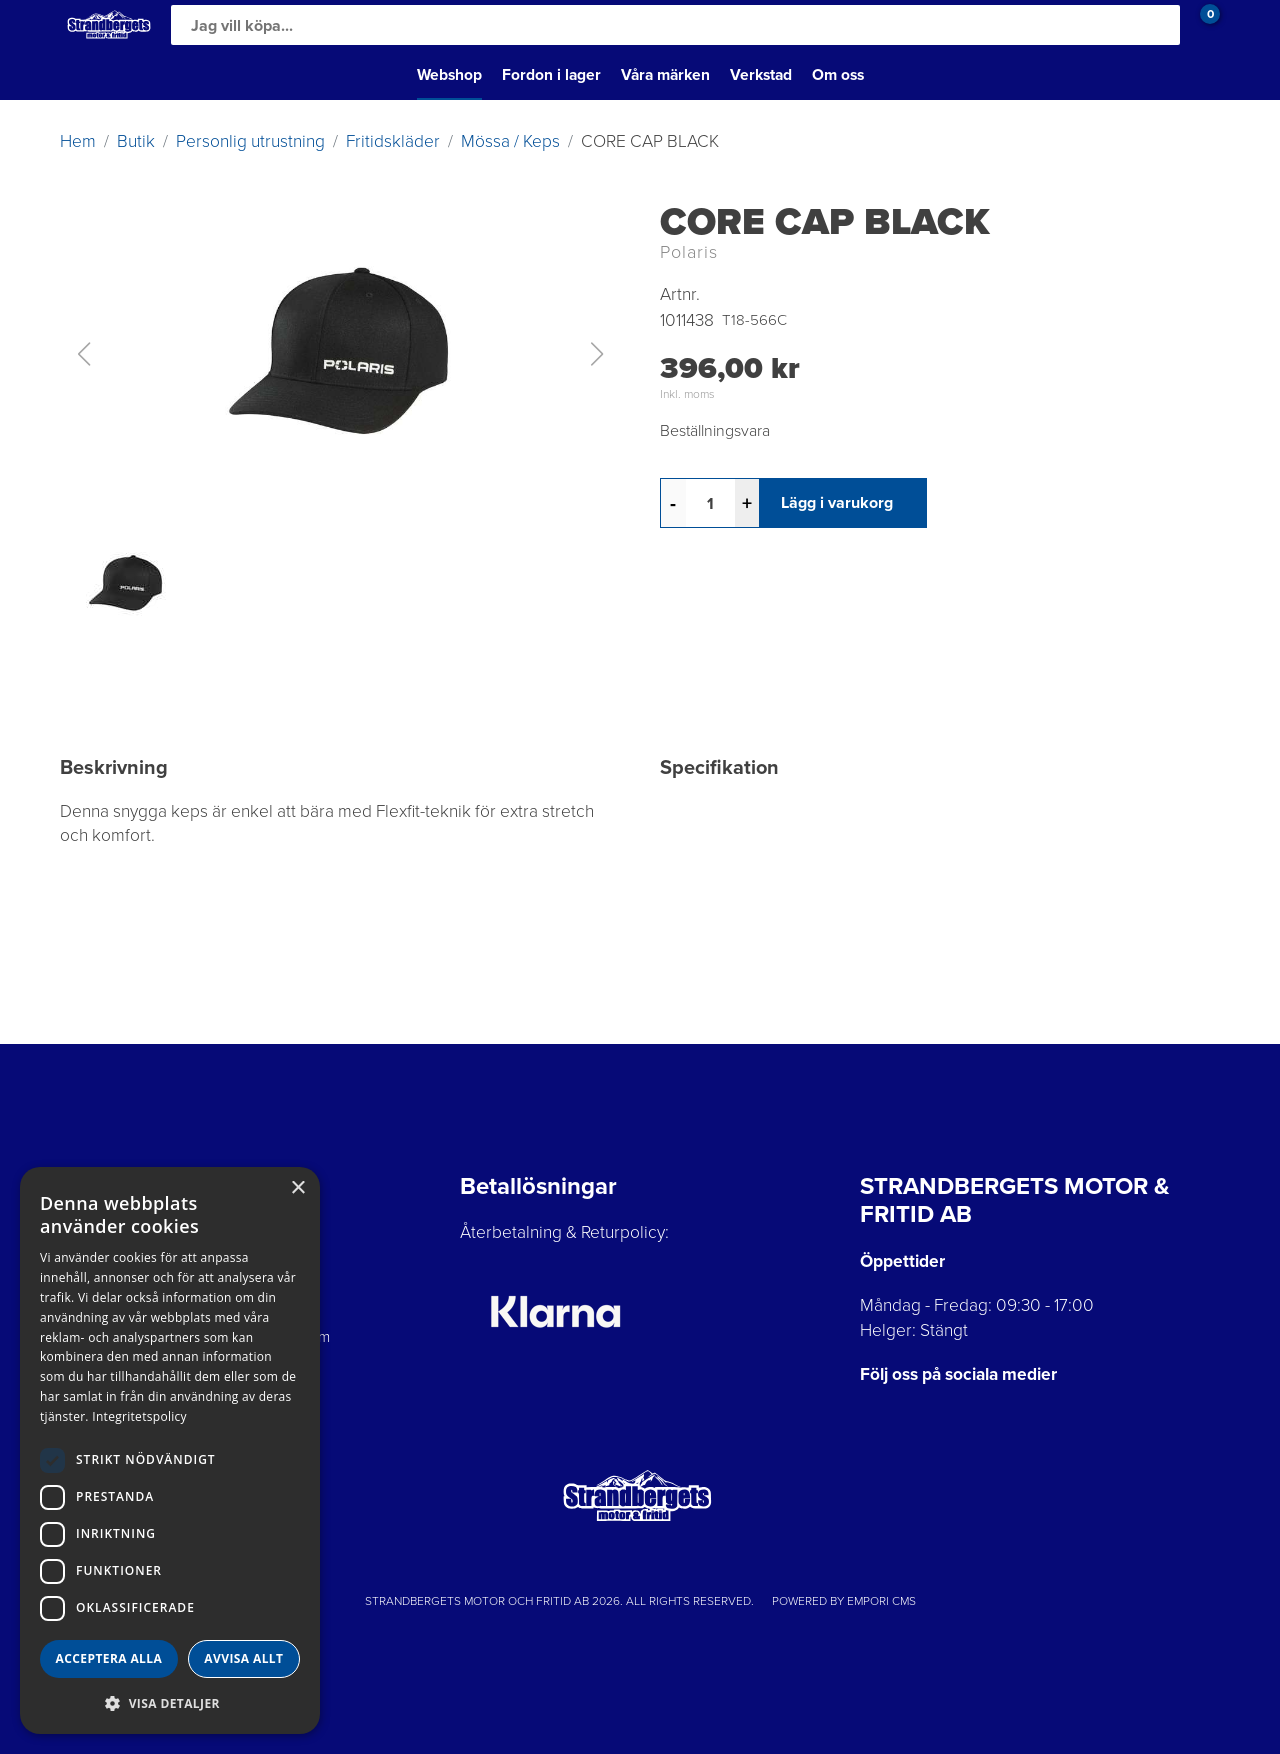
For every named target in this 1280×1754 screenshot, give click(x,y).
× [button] (297, 1188)
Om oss (838, 74)
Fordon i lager (551, 74)
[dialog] (170, 1450)
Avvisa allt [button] (243, 1658)
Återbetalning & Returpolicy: (564, 1232)
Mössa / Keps (510, 141)
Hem (78, 141)
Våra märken (665, 74)
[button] (340, 354)
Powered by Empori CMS (844, 1601)
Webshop (449, 74)
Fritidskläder (393, 141)
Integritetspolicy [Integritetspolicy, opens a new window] (139, 1416)
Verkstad (761, 74)
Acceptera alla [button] (109, 1658)
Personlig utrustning (250, 141)
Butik (136, 141)
